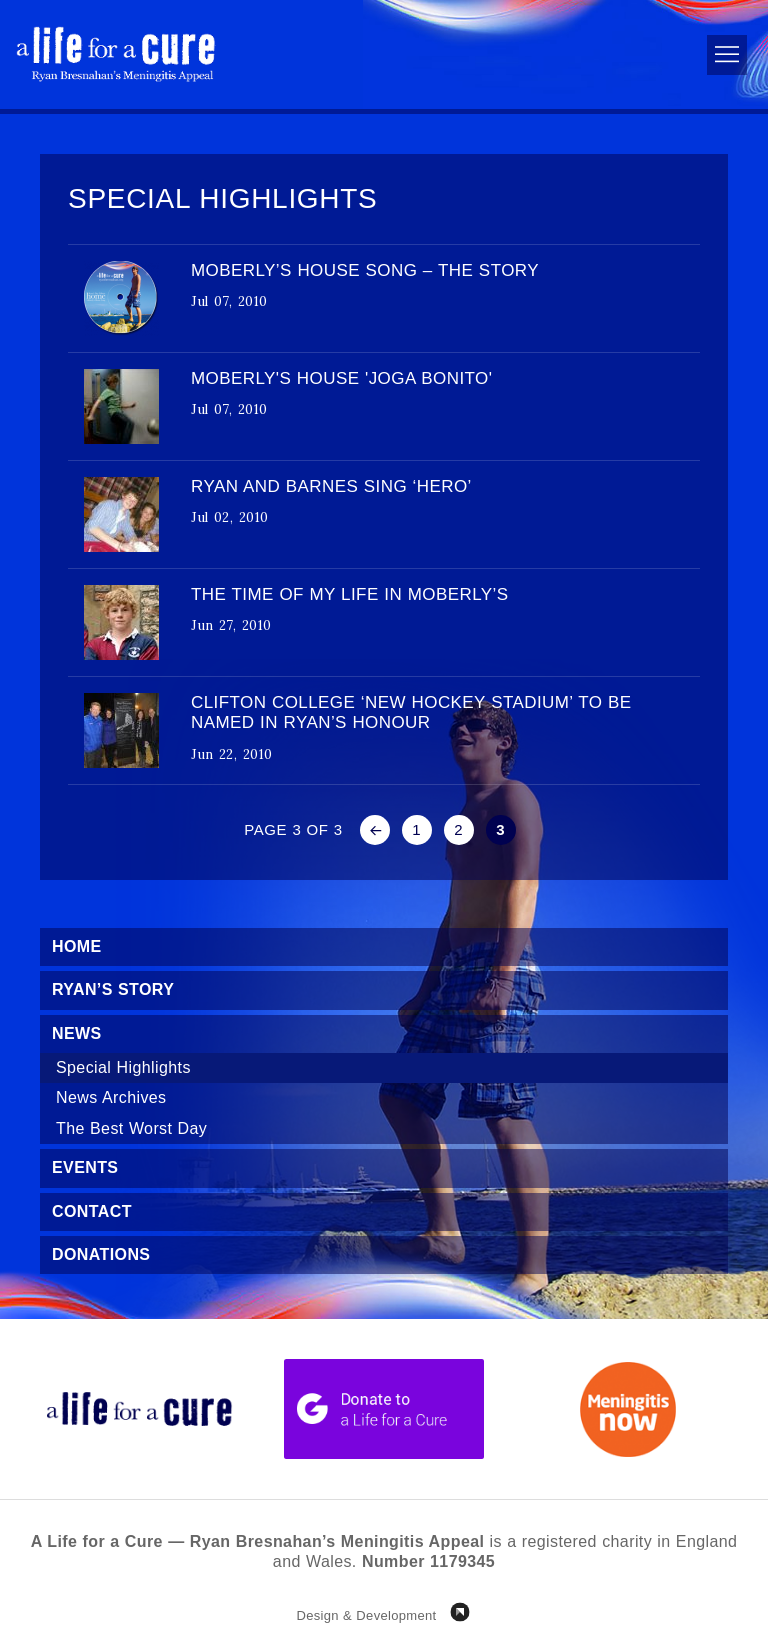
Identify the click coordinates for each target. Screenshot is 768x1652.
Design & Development (366, 1615)
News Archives (111, 1097)
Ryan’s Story (113, 989)
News (77, 1033)
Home (77, 946)
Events (85, 1167)
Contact (92, 1211)
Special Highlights (123, 1067)
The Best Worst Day (131, 1128)
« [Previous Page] (375, 830)
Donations (101, 1254)
